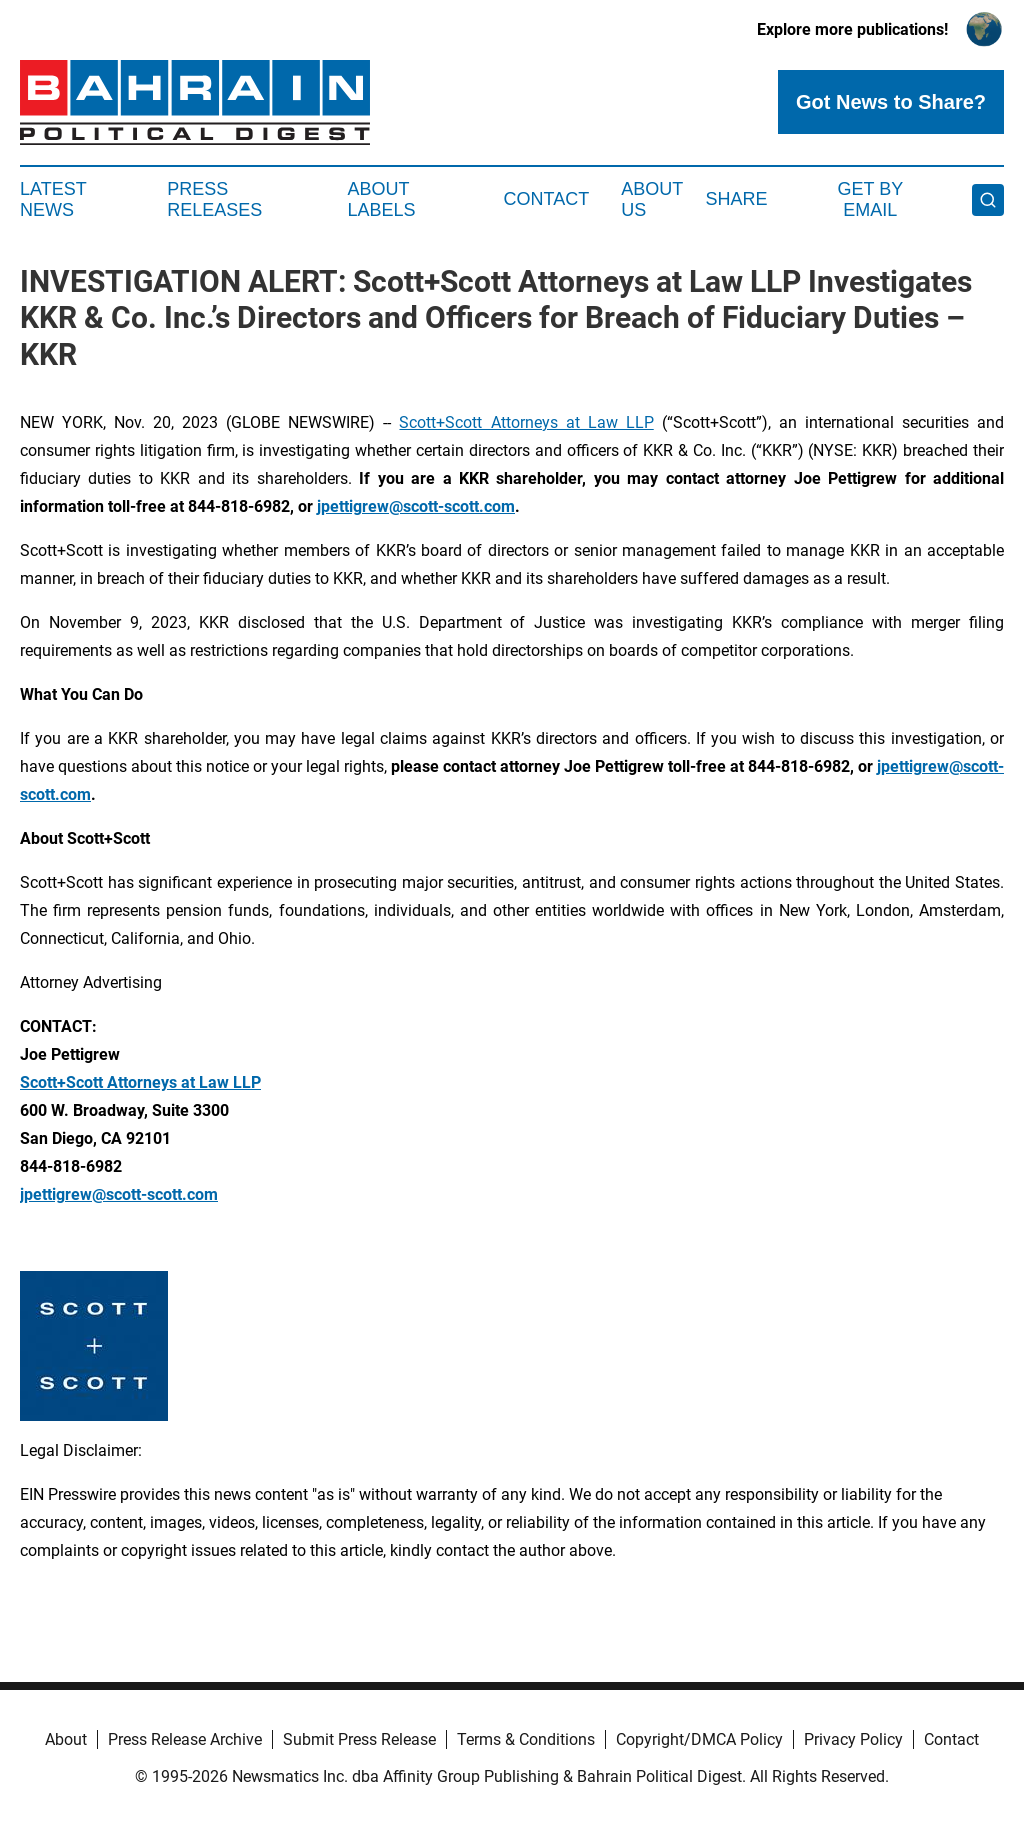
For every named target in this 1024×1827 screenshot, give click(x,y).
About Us (652, 200)
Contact (546, 199)
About (66, 1739)
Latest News (53, 200)
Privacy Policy (853, 1739)
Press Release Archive (185, 1739)
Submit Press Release (359, 1739)
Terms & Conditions (526, 1739)
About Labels (382, 200)
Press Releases (214, 200)
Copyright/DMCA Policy (699, 1739)
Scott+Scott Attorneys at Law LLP (526, 422)
